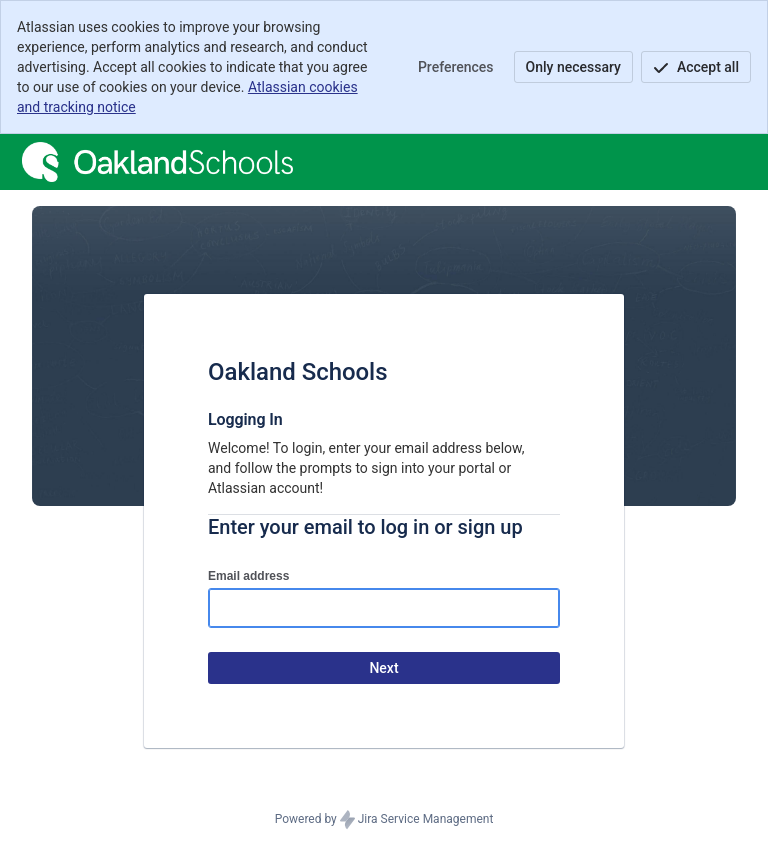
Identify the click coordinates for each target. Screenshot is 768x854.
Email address (248, 576)
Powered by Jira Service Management (384, 820)
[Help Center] (157, 162)
